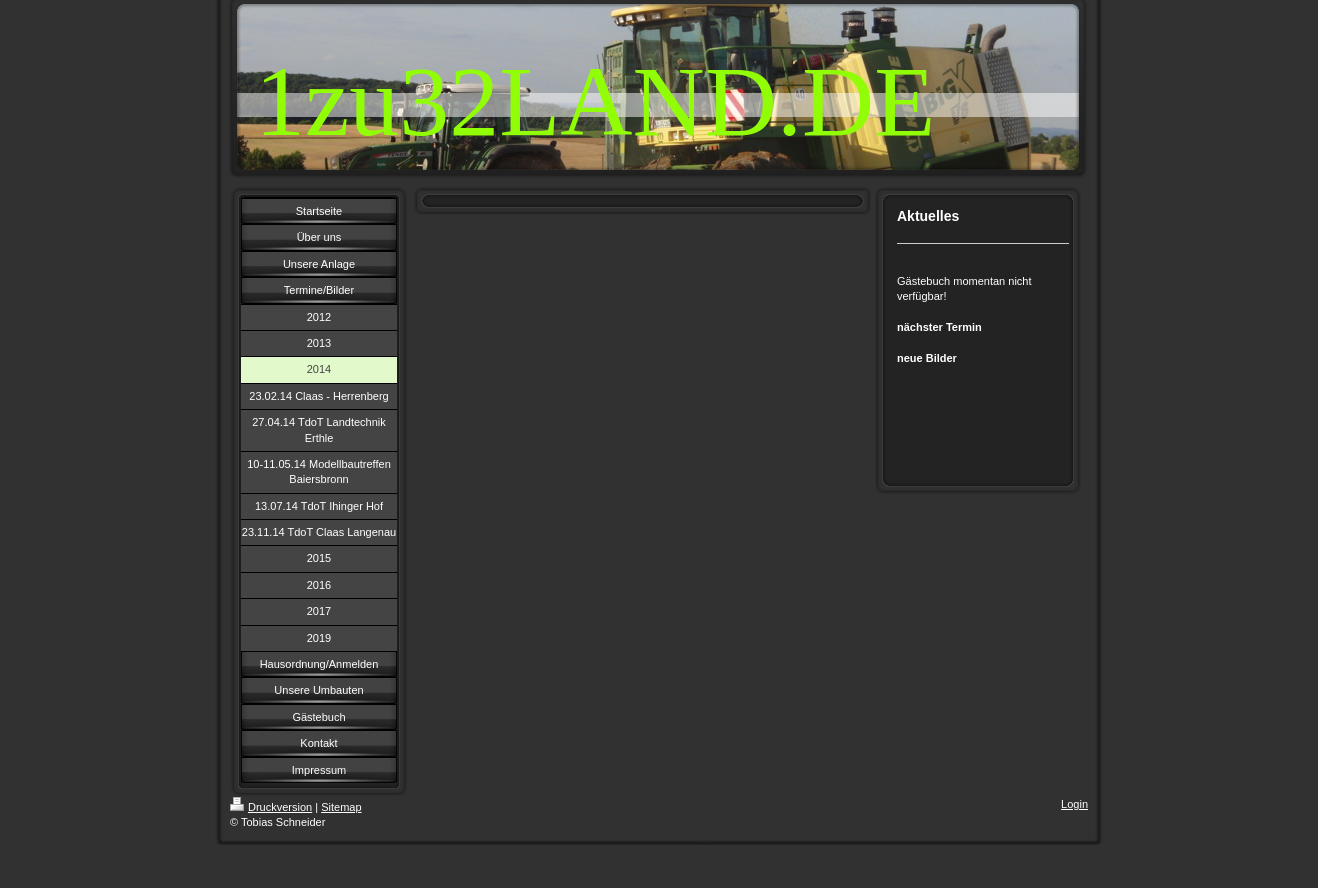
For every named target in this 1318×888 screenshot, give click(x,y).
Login (1074, 804)
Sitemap (341, 807)
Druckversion (271, 807)
